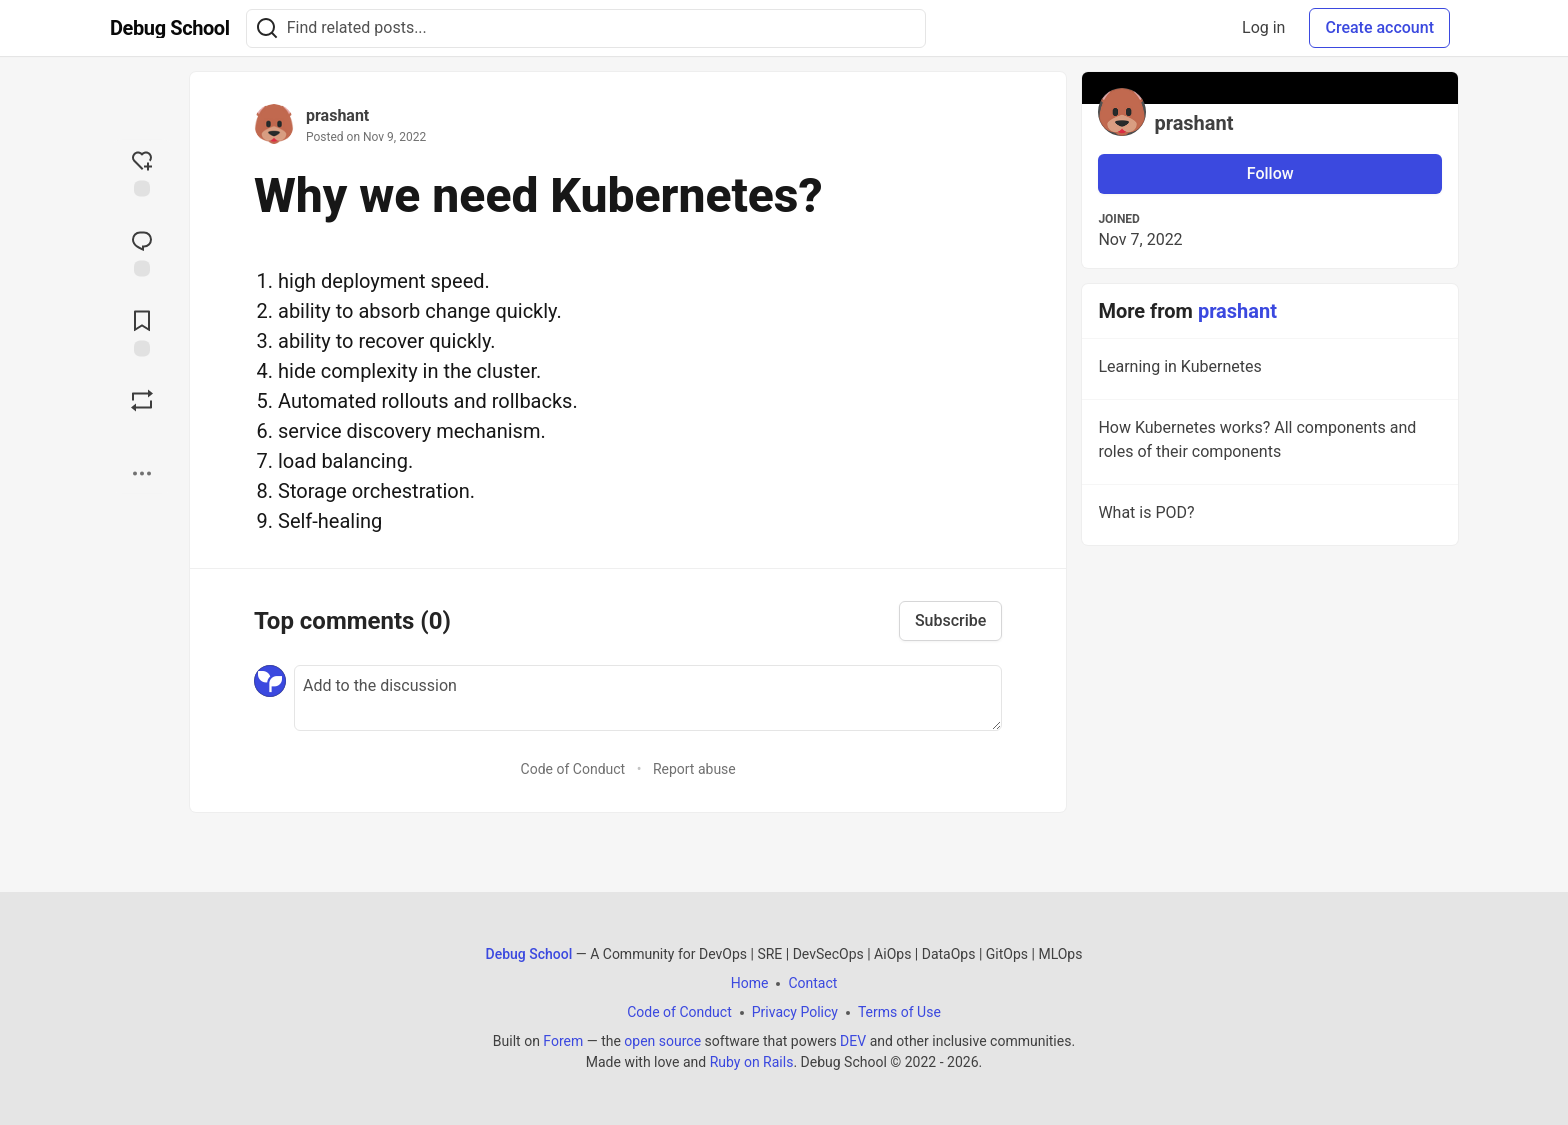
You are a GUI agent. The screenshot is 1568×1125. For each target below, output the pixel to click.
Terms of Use (899, 1012)
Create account (1379, 27)
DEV (853, 1041)
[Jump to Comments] (142, 252)
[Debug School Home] (170, 28)
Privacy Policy (795, 1012)
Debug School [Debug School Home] (529, 954)
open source (662, 1041)
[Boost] (142, 401)
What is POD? (1268, 516)
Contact (812, 983)
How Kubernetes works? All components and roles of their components (1268, 443)
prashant (337, 115)
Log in (1263, 27)
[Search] (267, 28)
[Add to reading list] (142, 332)
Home (750, 983)
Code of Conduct (573, 769)
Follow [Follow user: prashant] (1270, 173)
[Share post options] (142, 474)
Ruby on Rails (752, 1062)
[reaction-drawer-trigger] (142, 172)
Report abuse (694, 769)
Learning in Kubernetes (1268, 370)
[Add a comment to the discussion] (648, 698)
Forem (563, 1041)
